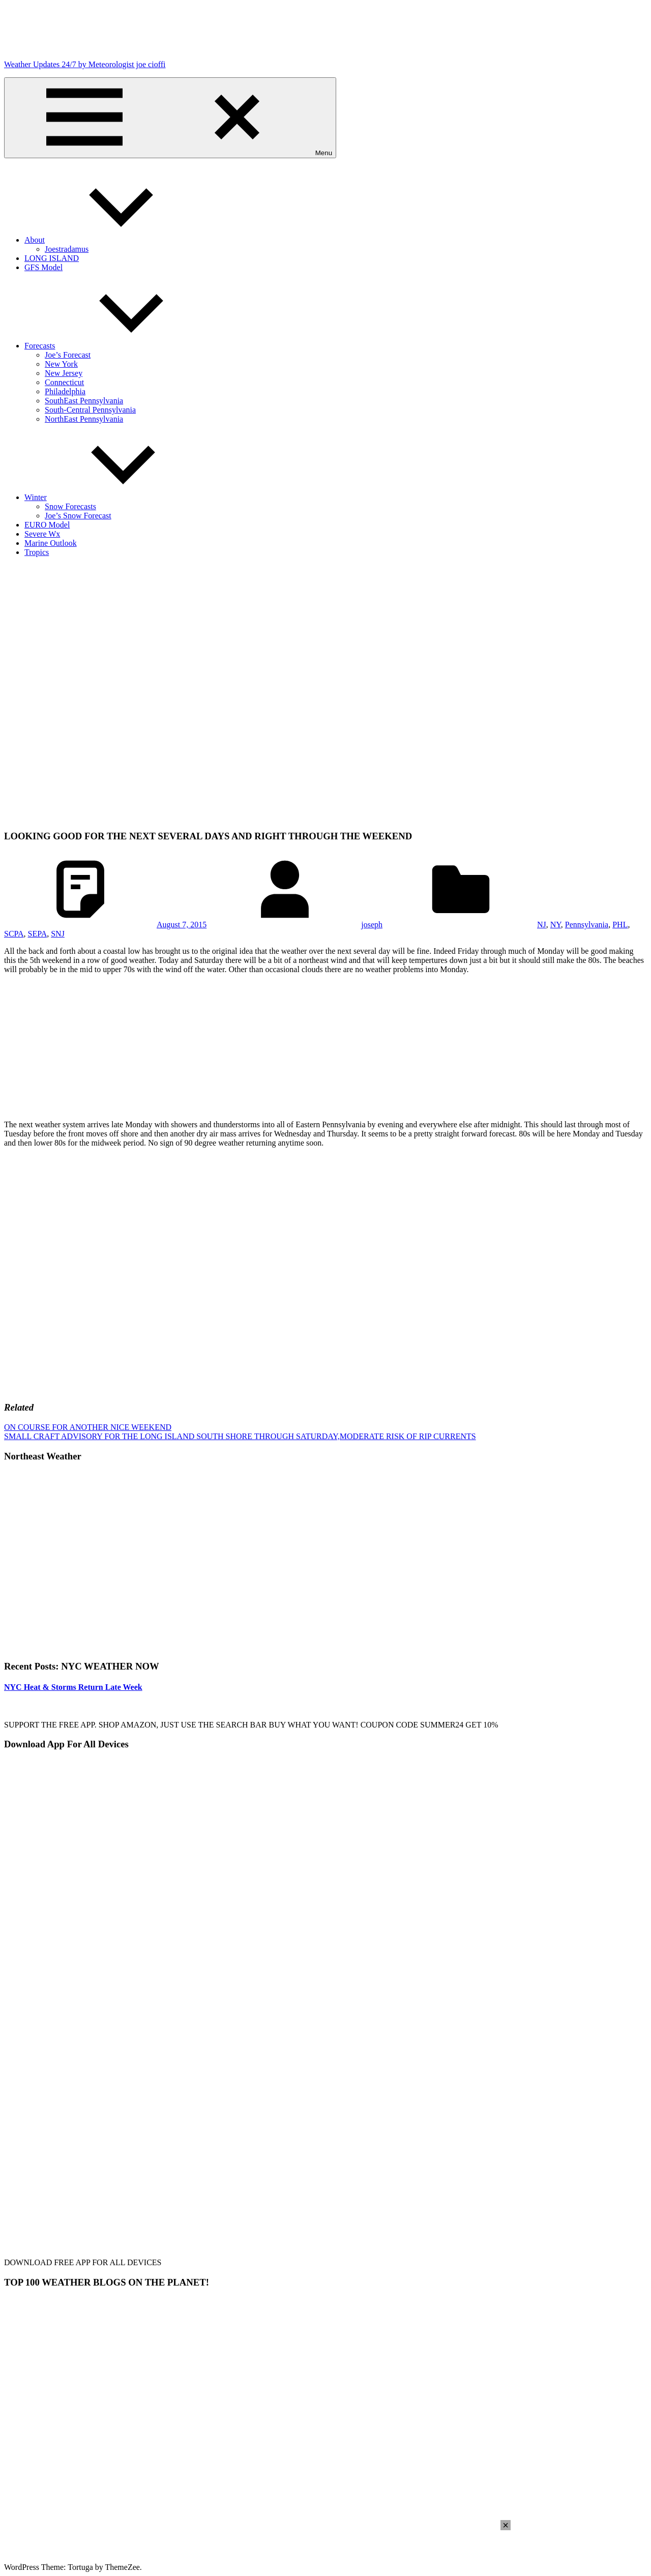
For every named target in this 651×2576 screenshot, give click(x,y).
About (110, 240)
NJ (541, 924)
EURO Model (47, 524)
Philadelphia (65, 391)
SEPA (37, 933)
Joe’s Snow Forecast (78, 515)
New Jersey (63, 373)
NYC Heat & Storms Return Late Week (73, 1687)
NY (555, 924)
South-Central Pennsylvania (90, 409)
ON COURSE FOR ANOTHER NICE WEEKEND (87, 1427)
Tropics (36, 552)
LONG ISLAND (51, 258)
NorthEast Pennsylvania (84, 419)
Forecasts (116, 345)
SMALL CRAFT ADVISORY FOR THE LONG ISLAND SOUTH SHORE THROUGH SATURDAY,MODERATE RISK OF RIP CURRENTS (240, 1436)
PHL (620, 924)
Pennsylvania (586, 924)
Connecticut (64, 382)
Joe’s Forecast (68, 354)
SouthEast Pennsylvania (84, 400)
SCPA (14, 933)
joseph (371, 924)
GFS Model (43, 267)
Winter (111, 497)
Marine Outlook (50, 543)
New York (61, 364)
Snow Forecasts (70, 506)
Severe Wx (42, 534)
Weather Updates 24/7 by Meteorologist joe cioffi (84, 64)
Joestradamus (66, 249)
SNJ (58, 933)
